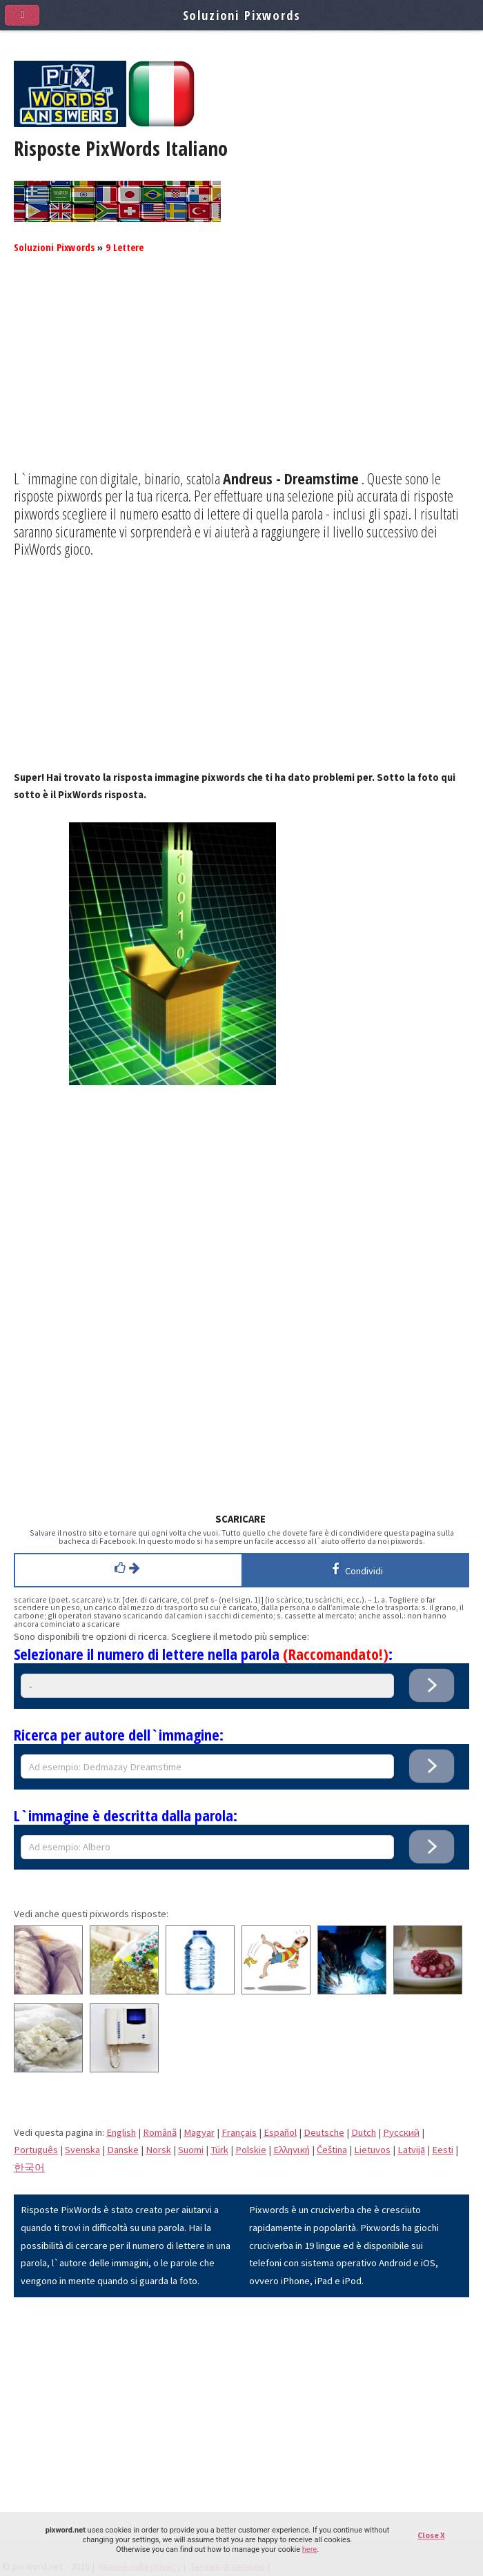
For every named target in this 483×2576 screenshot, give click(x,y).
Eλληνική (291, 2149)
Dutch (363, 2132)
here (309, 2549)
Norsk (158, 2149)
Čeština (332, 2149)
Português (36, 2149)
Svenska (82, 2149)
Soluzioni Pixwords (54, 247)
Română (160, 2132)
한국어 (29, 2167)
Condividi (355, 1569)
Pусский (401, 2132)
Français (239, 2132)
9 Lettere (125, 247)
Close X (431, 2535)
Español (280, 2132)
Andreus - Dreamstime (291, 478)
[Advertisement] (241, 373)
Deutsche (324, 2132)
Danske (123, 2149)
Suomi (191, 2149)
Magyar (199, 2132)
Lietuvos (372, 2149)
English (121, 2132)
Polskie (250, 2149)
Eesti (442, 2149)
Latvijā (411, 2149)
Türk (219, 2149)
